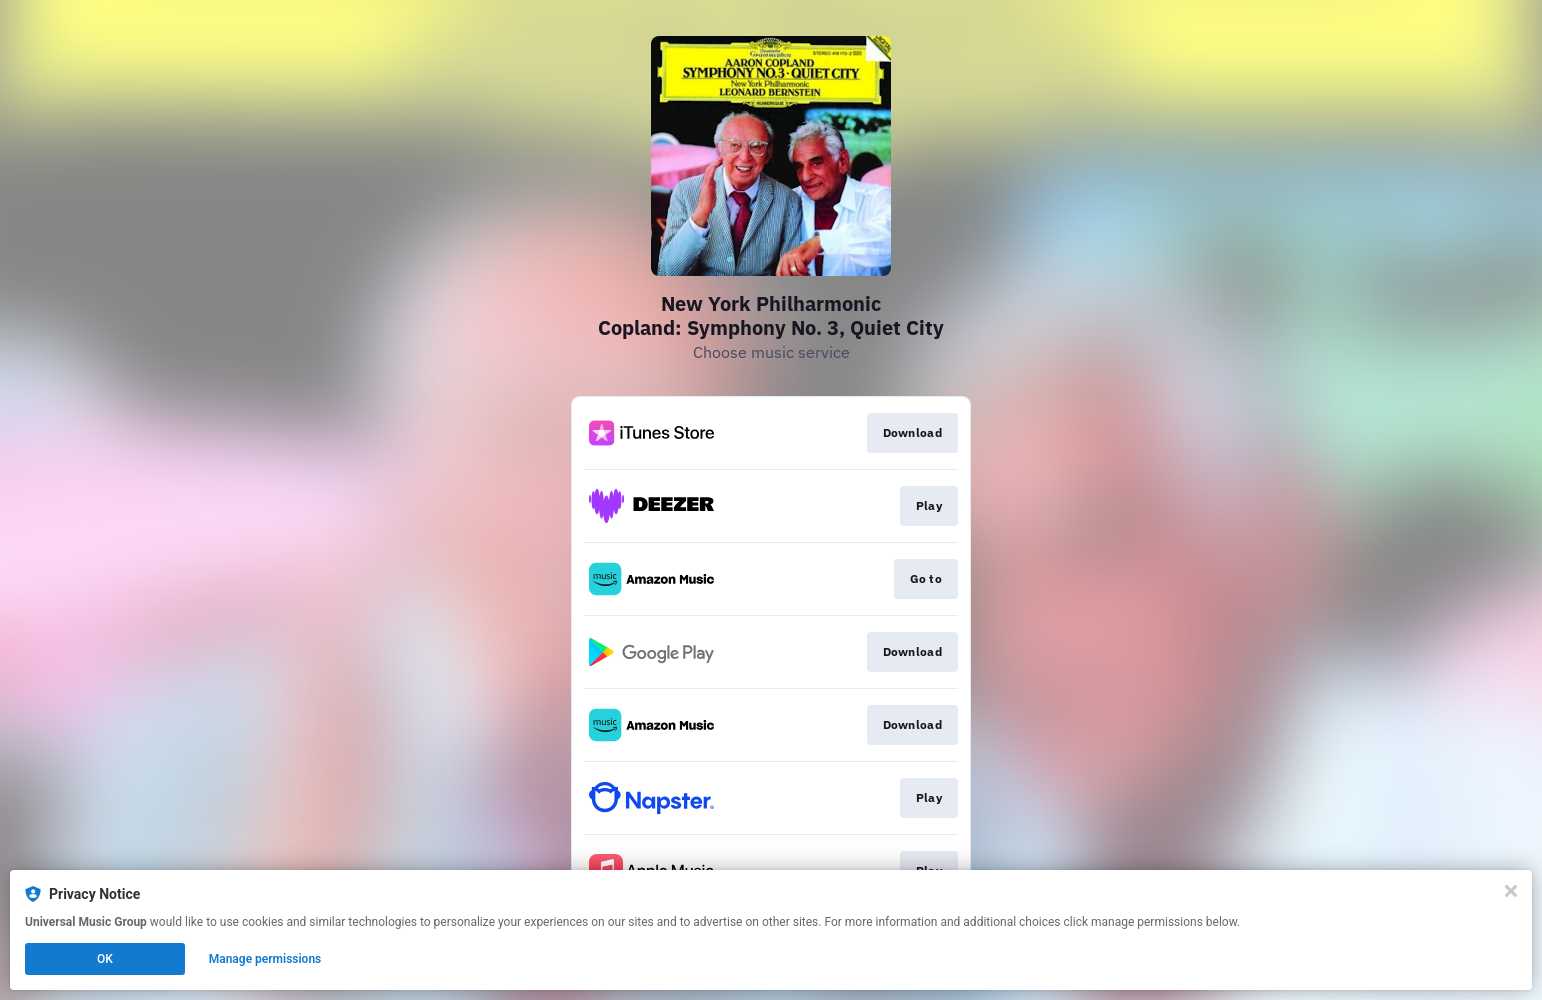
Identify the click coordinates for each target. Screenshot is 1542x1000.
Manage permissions (265, 959)
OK (105, 959)
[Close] (1511, 891)
